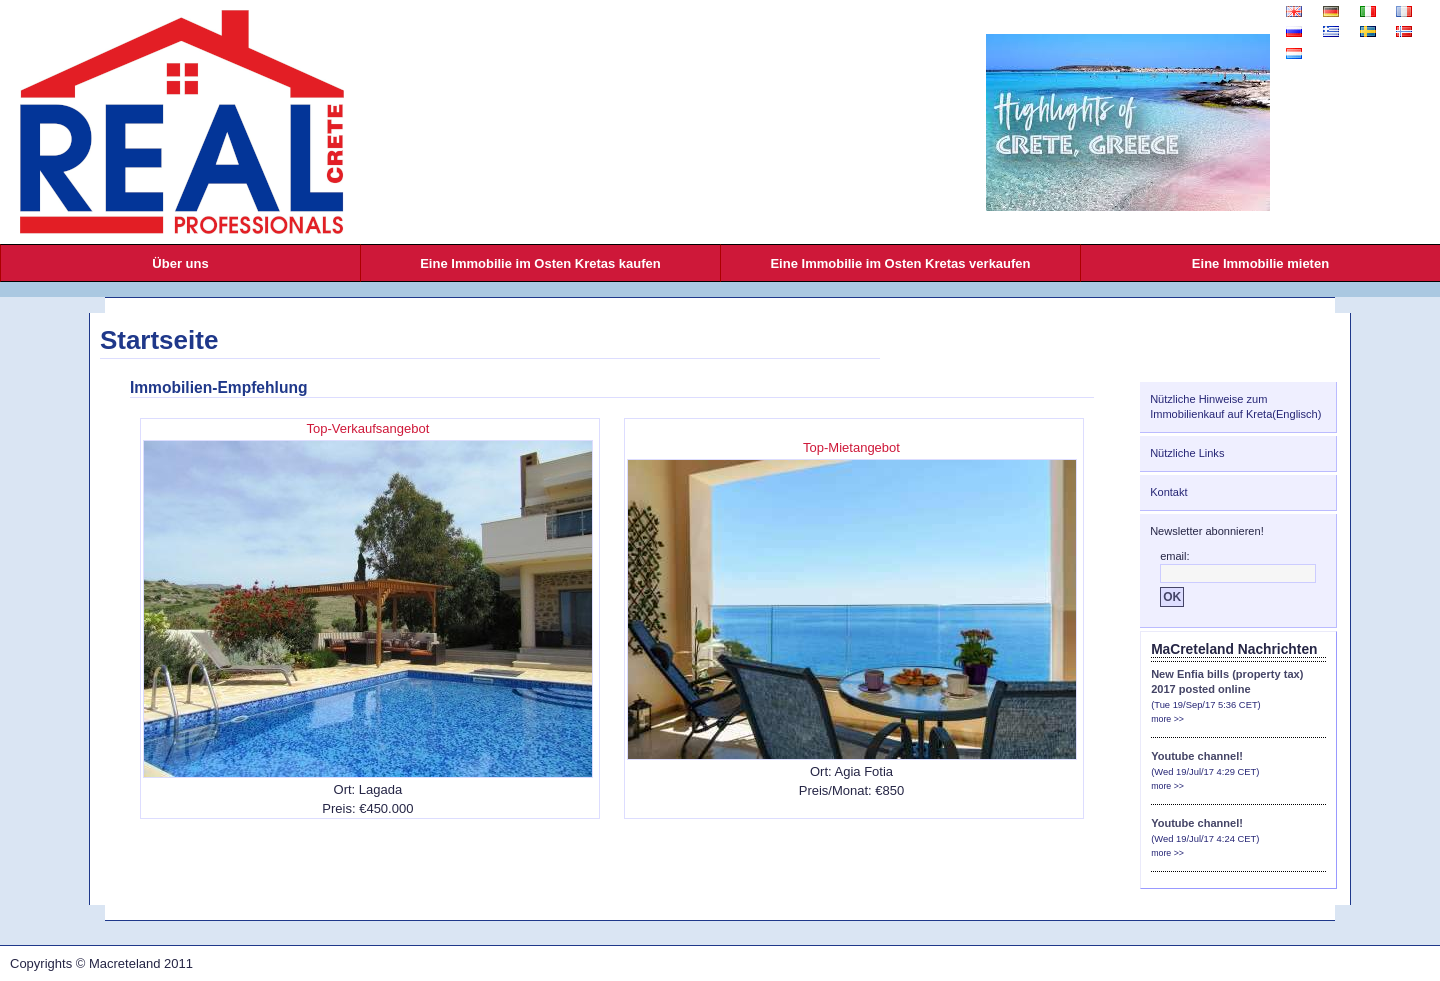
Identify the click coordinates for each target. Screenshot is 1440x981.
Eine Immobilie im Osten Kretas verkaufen (900, 263)
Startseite (159, 340)
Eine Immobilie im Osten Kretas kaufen (540, 263)
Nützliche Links (1187, 453)
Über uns (180, 263)
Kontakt (1168, 492)
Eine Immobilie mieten (1260, 263)
